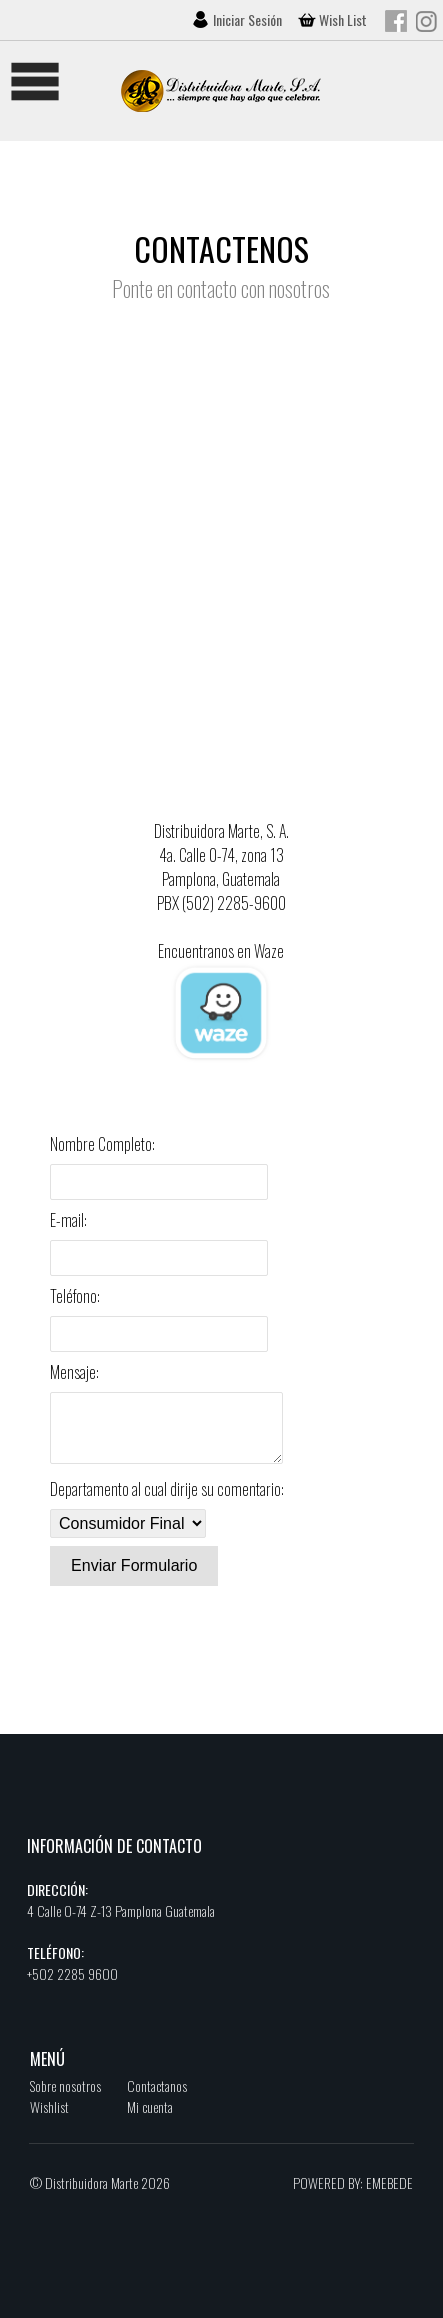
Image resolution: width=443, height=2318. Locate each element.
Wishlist (49, 2118)
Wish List (343, 19)
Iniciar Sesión (249, 19)
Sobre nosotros (65, 2097)
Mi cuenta (150, 2118)
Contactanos (157, 2097)
